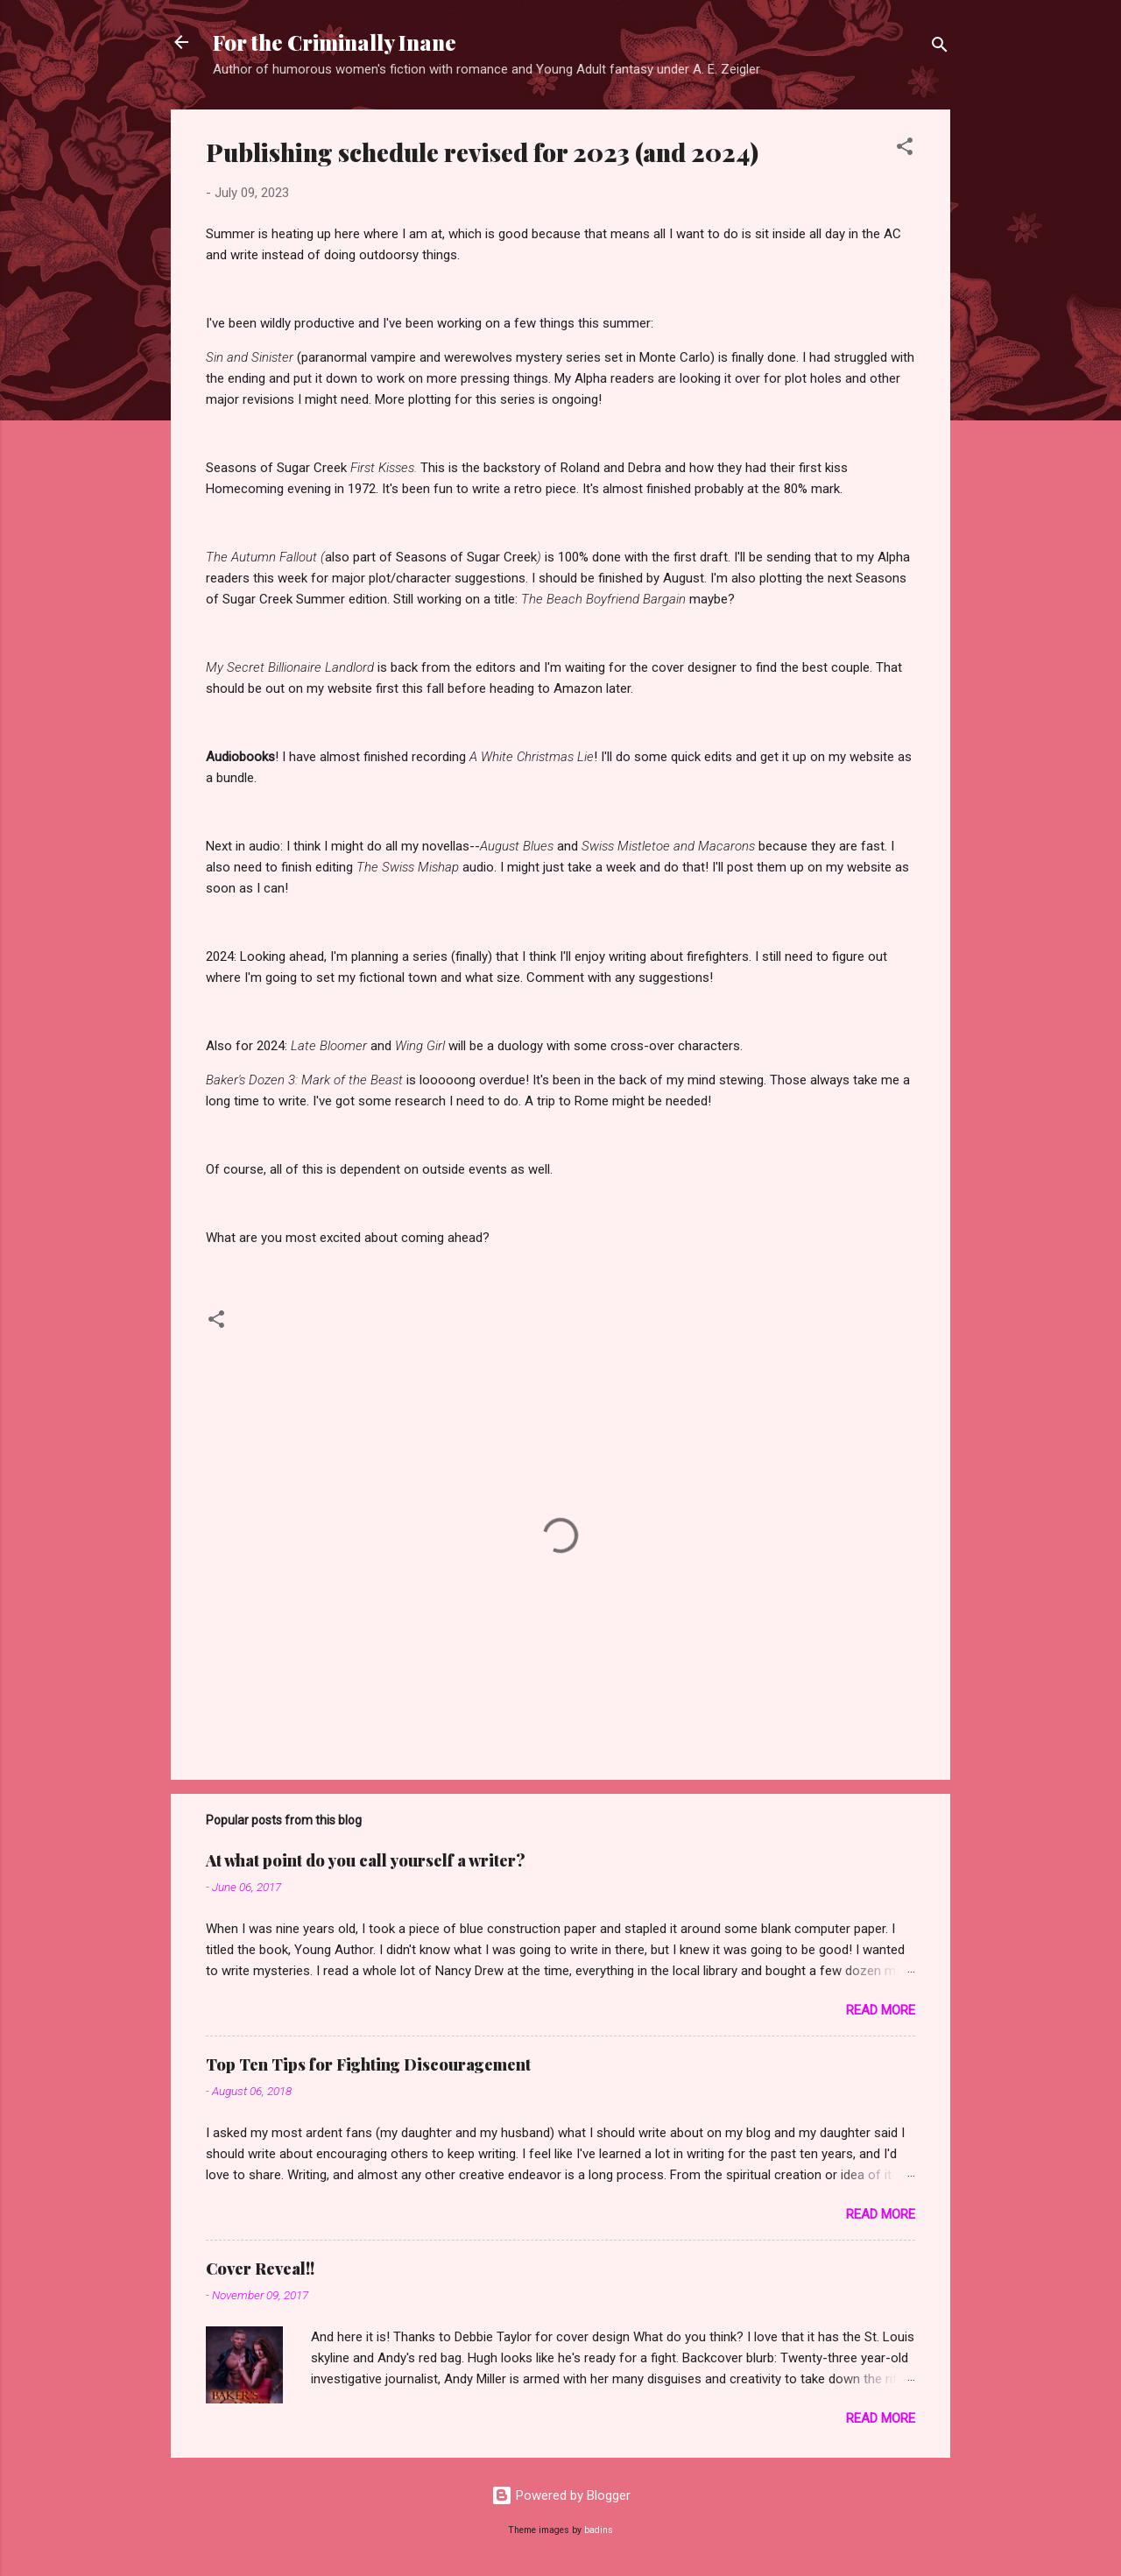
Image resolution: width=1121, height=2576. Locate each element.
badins (598, 2530)
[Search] (939, 47)
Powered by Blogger (561, 2495)
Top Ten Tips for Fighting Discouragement (368, 2064)
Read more (880, 2010)
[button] (904, 149)
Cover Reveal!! (260, 2268)
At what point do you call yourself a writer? (365, 1860)
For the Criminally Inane (334, 42)
